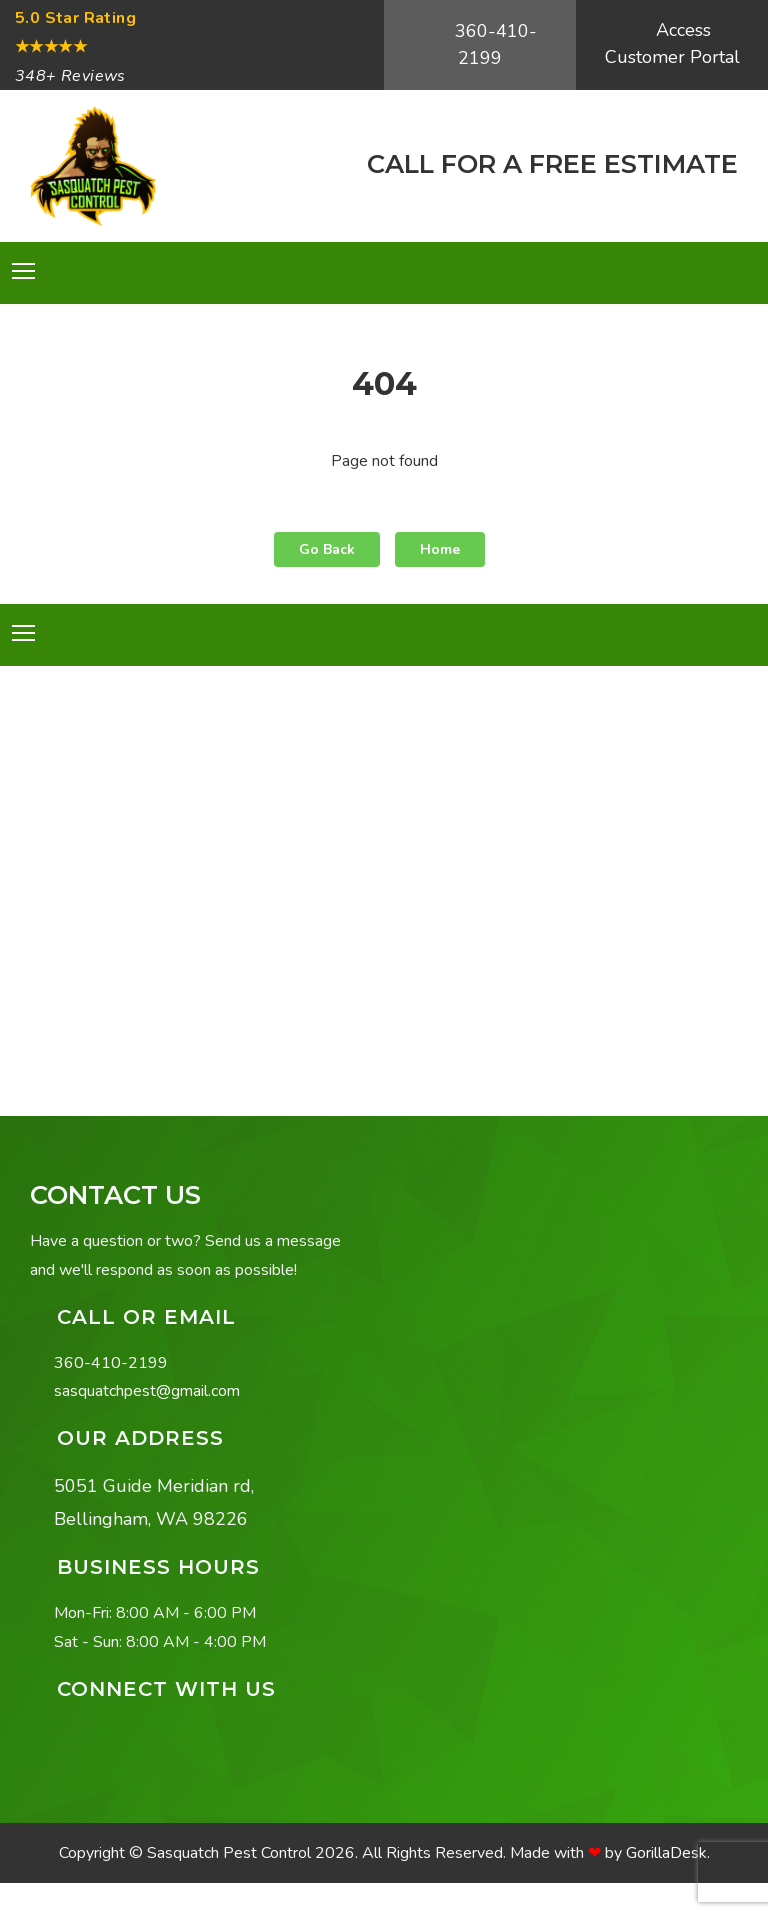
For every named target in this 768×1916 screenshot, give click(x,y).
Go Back (327, 549)
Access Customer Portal (672, 43)
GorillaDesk (666, 1853)
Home (440, 549)
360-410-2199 (493, 44)
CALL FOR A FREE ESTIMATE (549, 163)
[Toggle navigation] (23, 271)
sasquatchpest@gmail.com (147, 1391)
